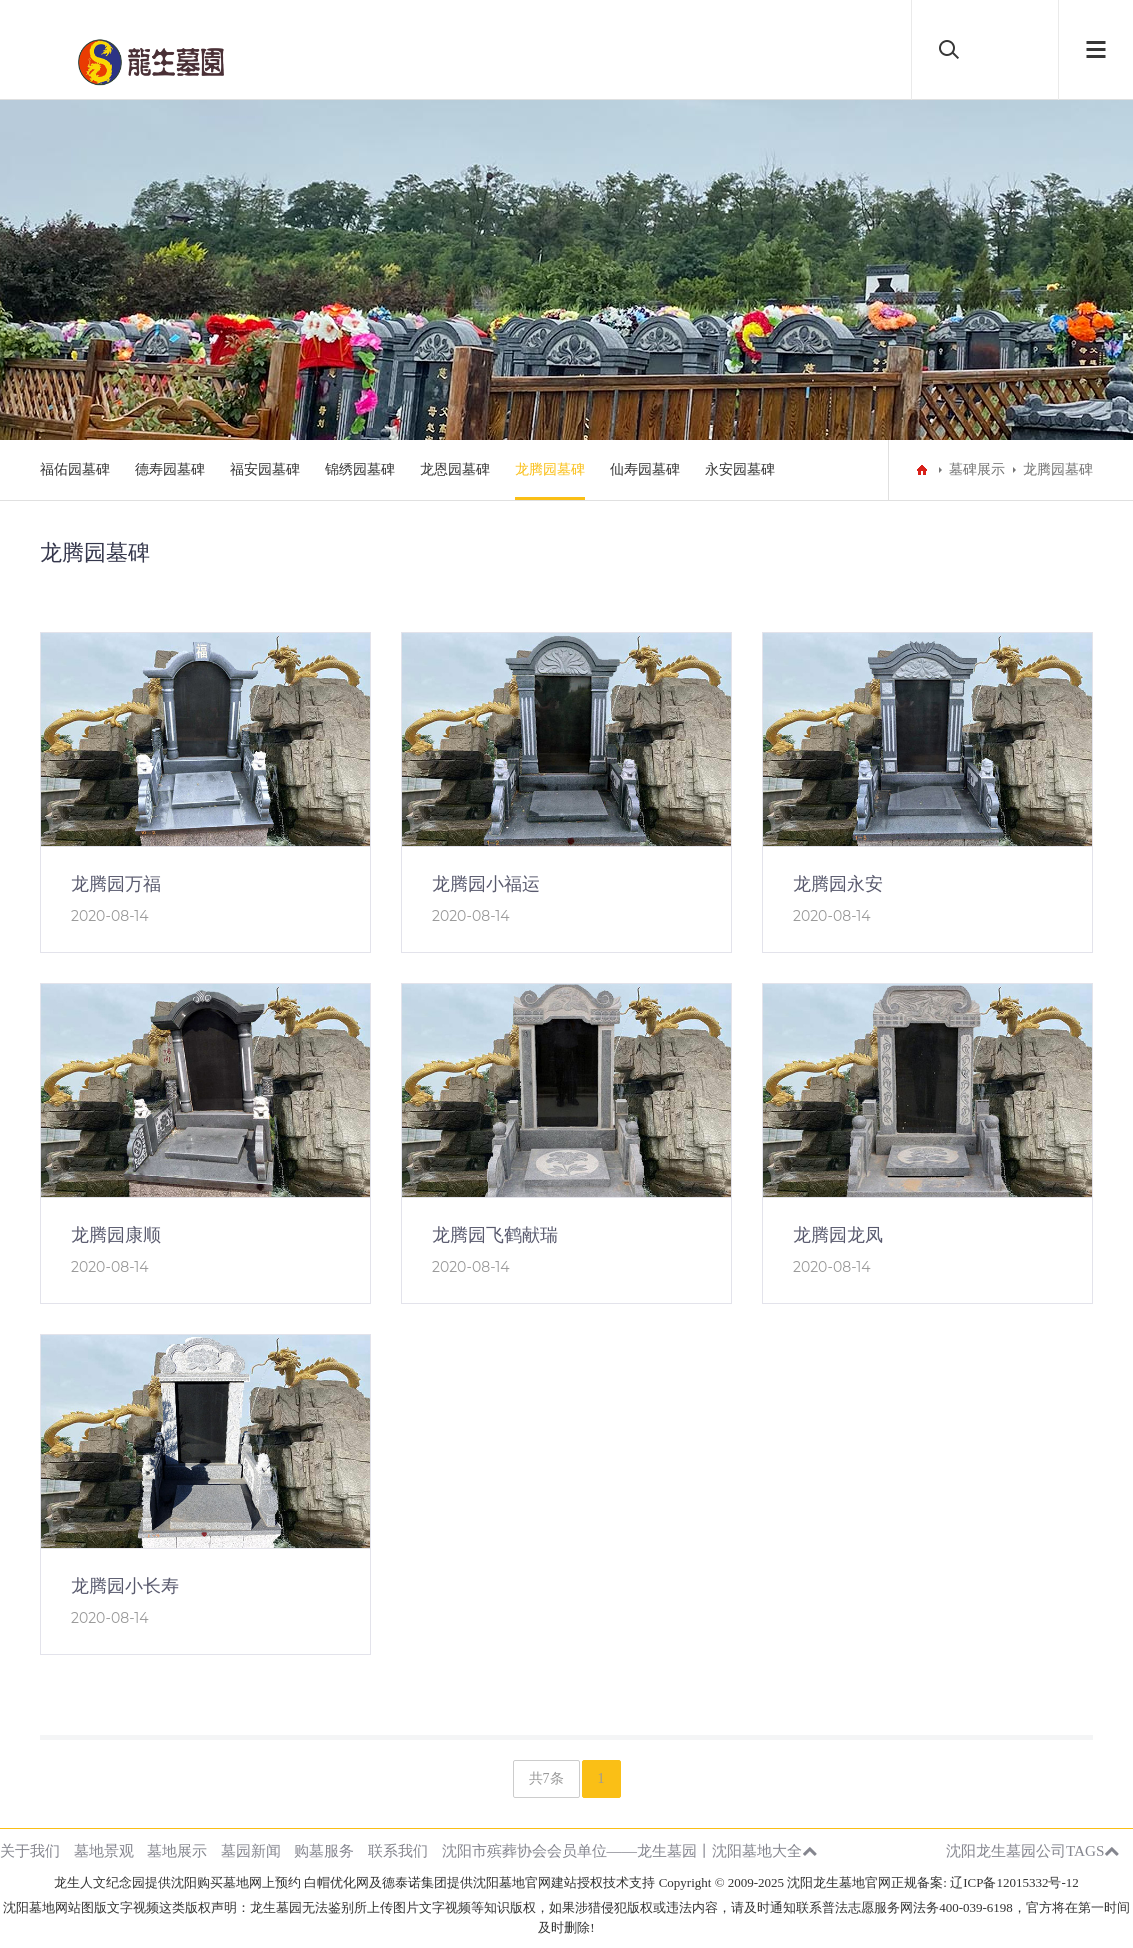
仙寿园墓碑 (645, 469)
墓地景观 (104, 1850)
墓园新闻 (251, 1850)
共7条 (546, 1778)
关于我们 (30, 1850)
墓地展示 (177, 1850)
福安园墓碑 (265, 469)
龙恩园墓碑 (455, 469)
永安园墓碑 (740, 469)
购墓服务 (324, 1850)
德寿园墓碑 (170, 469)
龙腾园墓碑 (550, 469)
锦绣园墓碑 (360, 469)
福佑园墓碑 (75, 469)
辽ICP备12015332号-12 (1014, 1882)
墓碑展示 (977, 469)
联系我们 (398, 1850)
